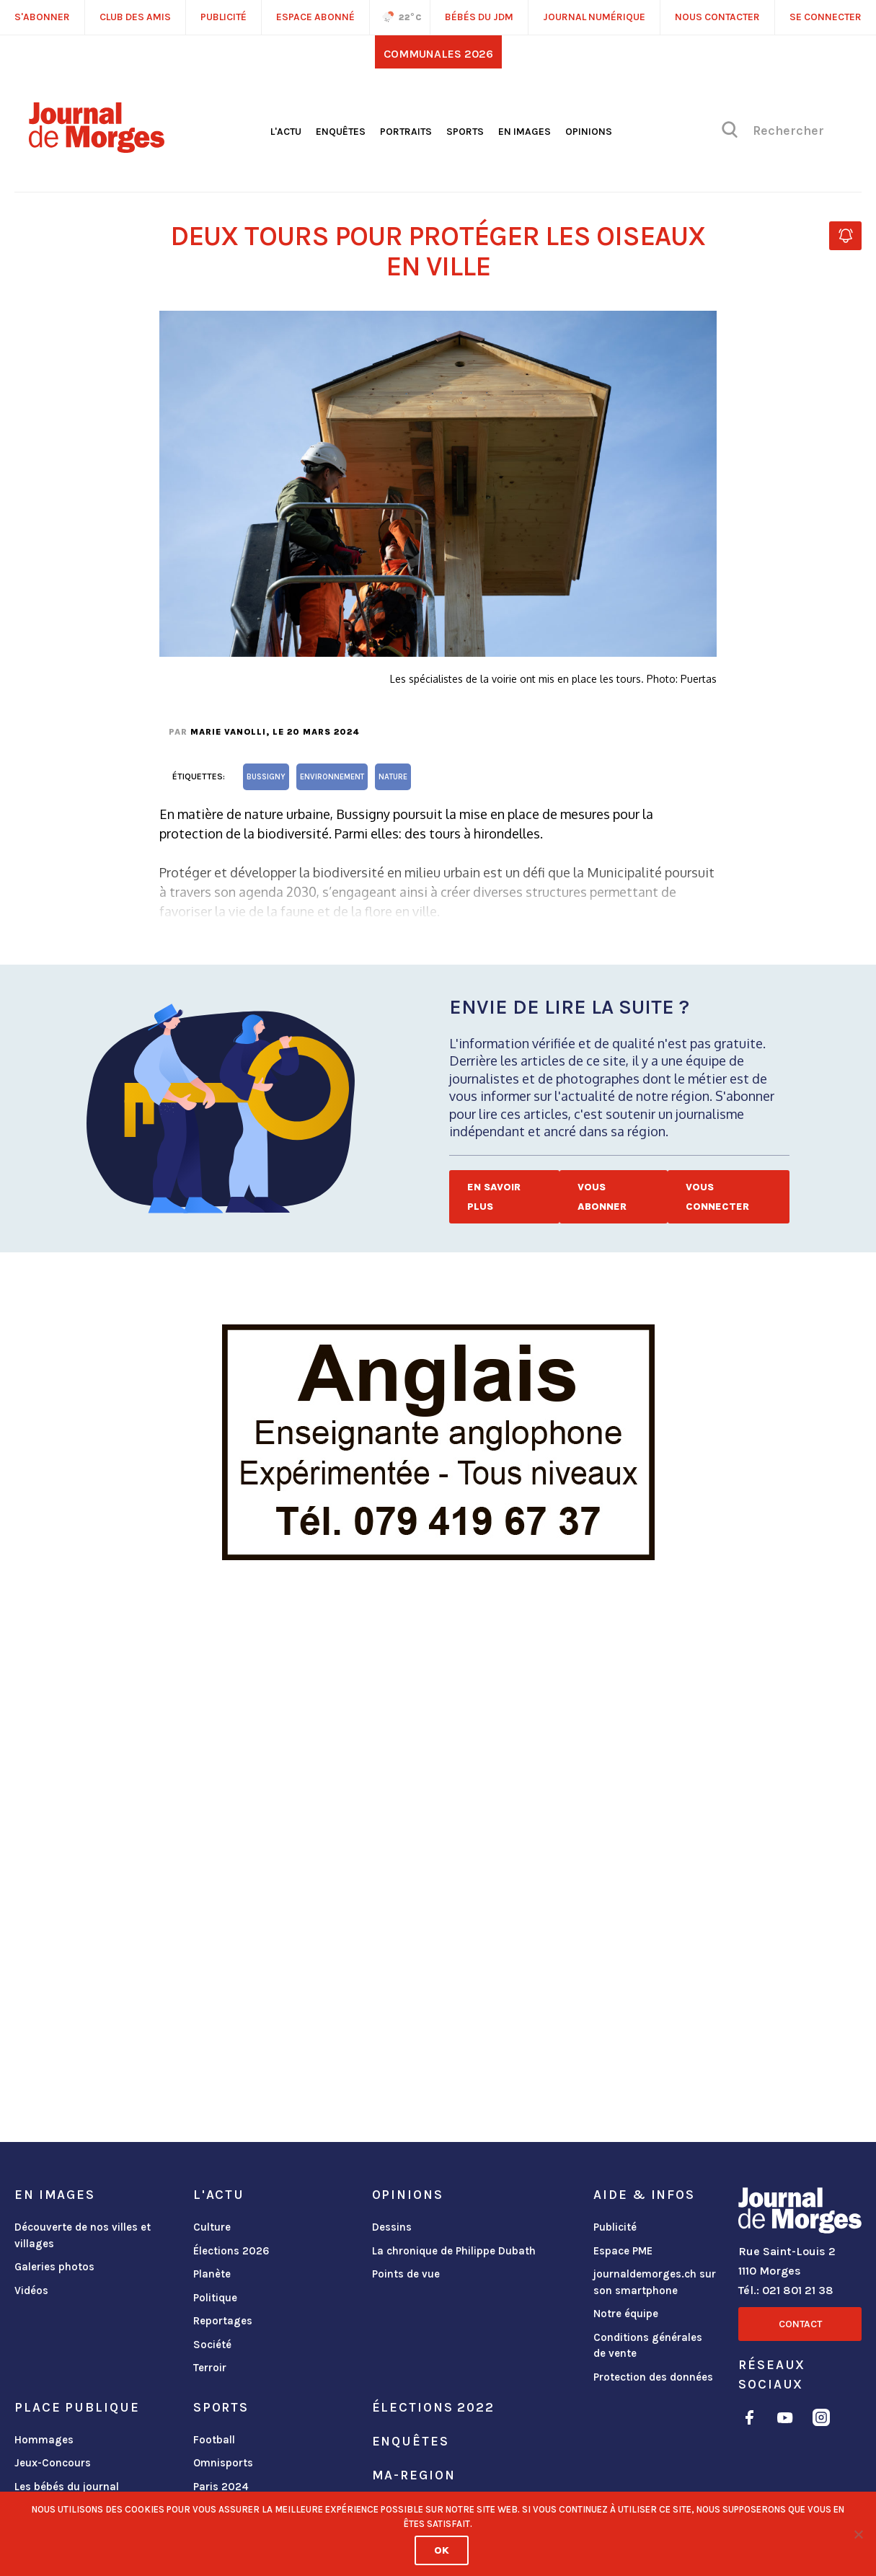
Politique (215, 2297)
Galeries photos (54, 2266)
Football (214, 2439)
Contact (800, 2324)
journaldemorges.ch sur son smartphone (654, 2282)
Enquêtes (341, 131)
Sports (465, 131)
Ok (441, 2550)
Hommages (44, 2439)
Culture (212, 2227)
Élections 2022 (433, 2407)
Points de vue (406, 2273)
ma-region (414, 2475)
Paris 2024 (221, 2486)
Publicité (615, 2227)
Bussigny (266, 777)
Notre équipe (625, 2313)
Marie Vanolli (228, 732)
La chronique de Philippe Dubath (454, 2250)
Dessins (392, 2227)
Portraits (406, 131)
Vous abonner (602, 1197)
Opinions (588, 131)
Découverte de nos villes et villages (82, 2235)
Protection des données (653, 2377)
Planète (212, 2273)
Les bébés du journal (66, 2486)
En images (524, 131)
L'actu (285, 131)
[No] (858, 2534)
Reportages (222, 2320)
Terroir (209, 2367)
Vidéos (31, 2290)
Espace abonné (315, 17)
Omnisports (223, 2462)
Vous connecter (717, 1197)
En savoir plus (494, 1197)
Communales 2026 (438, 54)
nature (393, 777)
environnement (332, 777)
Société (212, 2344)
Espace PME (622, 2250)
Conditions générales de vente (647, 2345)
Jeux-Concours (52, 2462)
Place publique (76, 2407)
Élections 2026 (231, 2250)
